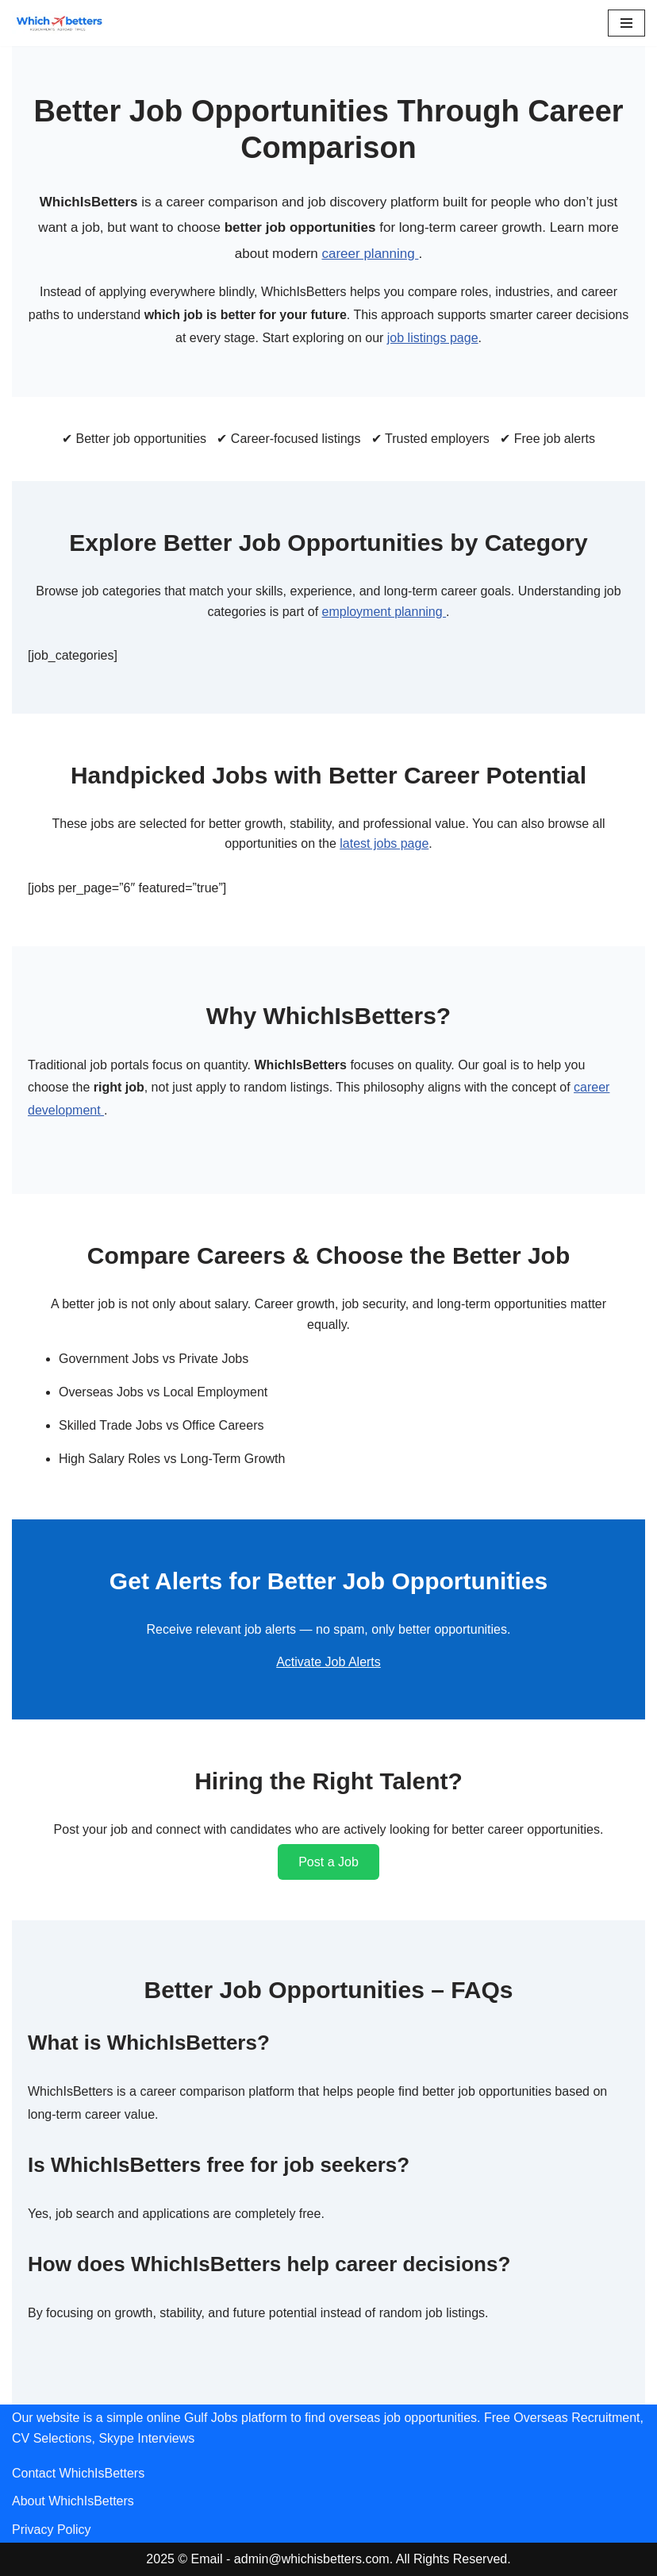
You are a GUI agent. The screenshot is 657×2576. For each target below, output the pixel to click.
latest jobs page (384, 843)
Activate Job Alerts (328, 1662)
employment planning (384, 611)
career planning (369, 253)
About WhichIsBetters (73, 2501)
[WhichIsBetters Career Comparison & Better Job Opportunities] (59, 23)
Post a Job (328, 1862)
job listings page (432, 338)
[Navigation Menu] (626, 23)
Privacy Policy (51, 2529)
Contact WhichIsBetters (78, 2473)
